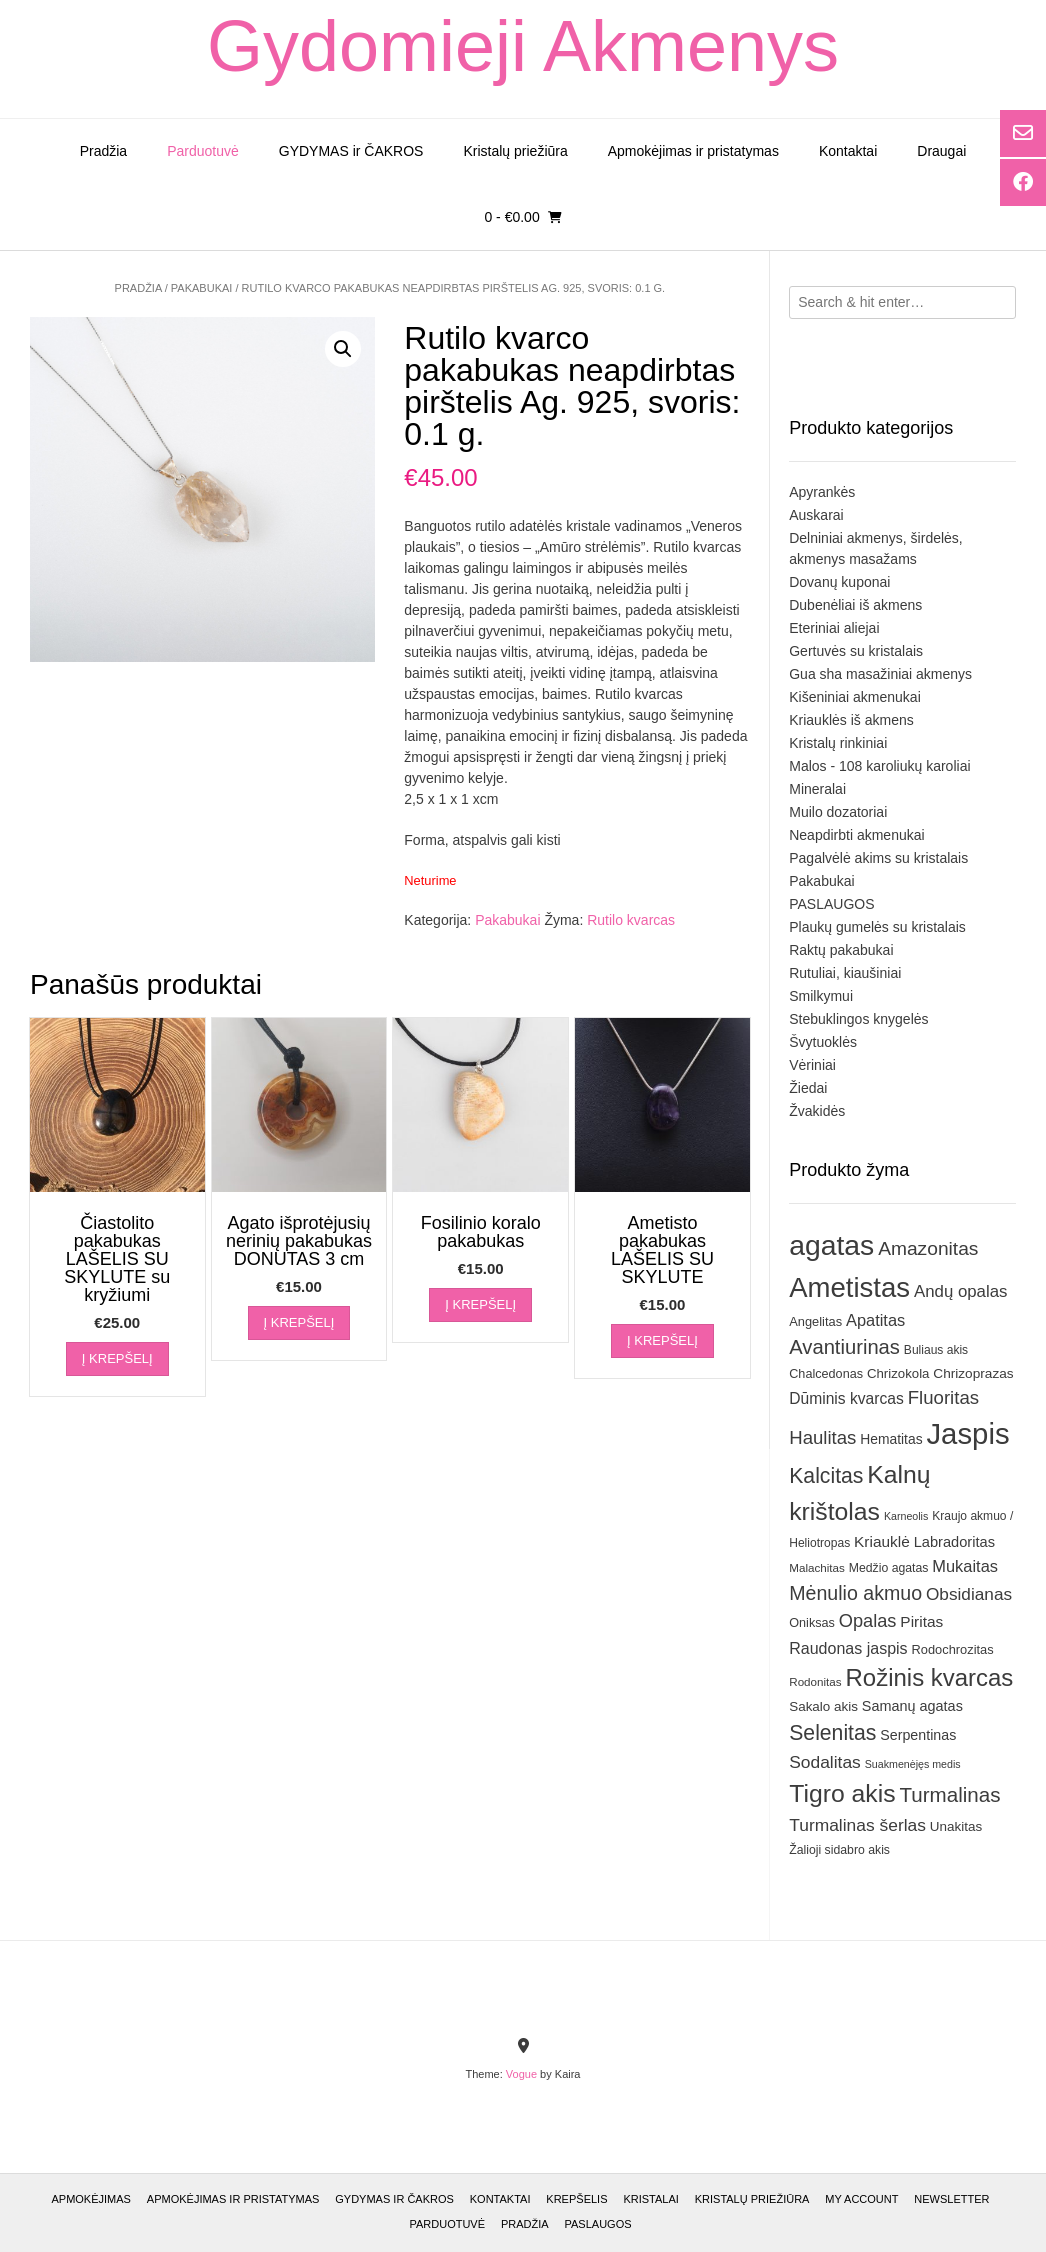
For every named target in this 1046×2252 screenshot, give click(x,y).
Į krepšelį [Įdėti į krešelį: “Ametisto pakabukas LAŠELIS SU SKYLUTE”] (662, 1340)
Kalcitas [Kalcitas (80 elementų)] (826, 1475)
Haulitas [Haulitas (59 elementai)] (822, 1437)
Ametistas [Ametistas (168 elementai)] (849, 1287)
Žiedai (808, 1088)
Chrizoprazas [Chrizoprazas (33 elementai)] (973, 1373)
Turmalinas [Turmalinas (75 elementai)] (949, 1794)
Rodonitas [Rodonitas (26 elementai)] (815, 1681)
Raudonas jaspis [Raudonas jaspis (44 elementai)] (848, 1648)
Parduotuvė (203, 151)
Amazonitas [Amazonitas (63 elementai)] (928, 1248)
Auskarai (816, 515)
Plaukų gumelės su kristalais (877, 927)
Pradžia (103, 151)
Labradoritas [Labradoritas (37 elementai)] (954, 1542)
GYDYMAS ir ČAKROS (351, 151)
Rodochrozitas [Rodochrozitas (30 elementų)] (953, 1649)
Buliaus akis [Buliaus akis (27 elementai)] (936, 1350)
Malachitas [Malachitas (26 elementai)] (817, 1567)
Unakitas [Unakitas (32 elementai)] (956, 1826)
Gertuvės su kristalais (856, 651)
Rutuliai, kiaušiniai (845, 973)
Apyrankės (822, 492)
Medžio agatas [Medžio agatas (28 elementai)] (889, 1568)
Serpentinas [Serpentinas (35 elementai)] (918, 1735)
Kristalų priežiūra (515, 151)
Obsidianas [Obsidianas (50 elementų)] (969, 1594)
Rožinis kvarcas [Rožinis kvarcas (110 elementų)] (930, 1677)
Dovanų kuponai (839, 582)
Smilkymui (821, 996)
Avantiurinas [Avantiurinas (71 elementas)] (844, 1347)
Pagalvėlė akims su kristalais (878, 858)
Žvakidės (817, 1111)
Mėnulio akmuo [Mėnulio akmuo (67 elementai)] (855, 1593)
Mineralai (817, 789)
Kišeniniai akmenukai (855, 697)
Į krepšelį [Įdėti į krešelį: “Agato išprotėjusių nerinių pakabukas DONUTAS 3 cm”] (299, 1322)
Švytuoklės (823, 1042)
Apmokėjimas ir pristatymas (693, 151)
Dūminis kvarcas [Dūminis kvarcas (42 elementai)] (846, 1398)
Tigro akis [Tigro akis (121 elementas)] (842, 1793)
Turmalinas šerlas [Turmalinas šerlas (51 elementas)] (857, 1825)
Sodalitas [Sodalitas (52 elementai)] (825, 1762)
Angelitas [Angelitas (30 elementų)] (815, 1321)
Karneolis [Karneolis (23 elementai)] (906, 1516)
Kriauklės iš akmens (851, 720)
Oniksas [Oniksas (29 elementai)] (812, 1623)
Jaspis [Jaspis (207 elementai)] (967, 1433)
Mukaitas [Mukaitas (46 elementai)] (965, 1566)
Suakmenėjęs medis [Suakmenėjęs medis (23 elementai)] (913, 1764)
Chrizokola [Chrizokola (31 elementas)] (898, 1373)
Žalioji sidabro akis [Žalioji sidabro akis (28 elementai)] (839, 1850)
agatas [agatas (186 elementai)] (831, 1245)
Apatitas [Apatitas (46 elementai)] (875, 1320)
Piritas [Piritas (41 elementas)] (921, 1621)
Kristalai (650, 2199)
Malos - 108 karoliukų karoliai (879, 766)
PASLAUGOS (831, 904)
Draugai (941, 151)
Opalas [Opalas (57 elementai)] (868, 1621)
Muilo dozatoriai (838, 812)
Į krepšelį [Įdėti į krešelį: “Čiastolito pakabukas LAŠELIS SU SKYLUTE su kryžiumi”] (117, 1358)
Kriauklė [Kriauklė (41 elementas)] (882, 1541)
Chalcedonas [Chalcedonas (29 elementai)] (826, 1374)
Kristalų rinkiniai (838, 743)
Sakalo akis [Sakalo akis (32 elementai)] (823, 1706)
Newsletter (951, 2199)
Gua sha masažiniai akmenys (880, 674)
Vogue (521, 2074)
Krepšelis (576, 2199)
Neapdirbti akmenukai (856, 835)
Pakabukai (202, 288)
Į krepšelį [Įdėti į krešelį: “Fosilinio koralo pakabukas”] (480, 1304)
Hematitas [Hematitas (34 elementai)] (891, 1439)
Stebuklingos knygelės (858, 1019)
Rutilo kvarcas (631, 920)
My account (861, 2199)
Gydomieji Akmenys (523, 46)
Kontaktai (848, 151)
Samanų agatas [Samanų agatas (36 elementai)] (912, 1706)
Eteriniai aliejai (834, 628)
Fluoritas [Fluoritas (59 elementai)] (943, 1397)
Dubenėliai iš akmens (855, 605)
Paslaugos (598, 2224)
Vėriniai (812, 1065)
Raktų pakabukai (841, 950)
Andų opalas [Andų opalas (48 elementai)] (960, 1291)
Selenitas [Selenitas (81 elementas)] (832, 1732)
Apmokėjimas (90, 2199)
